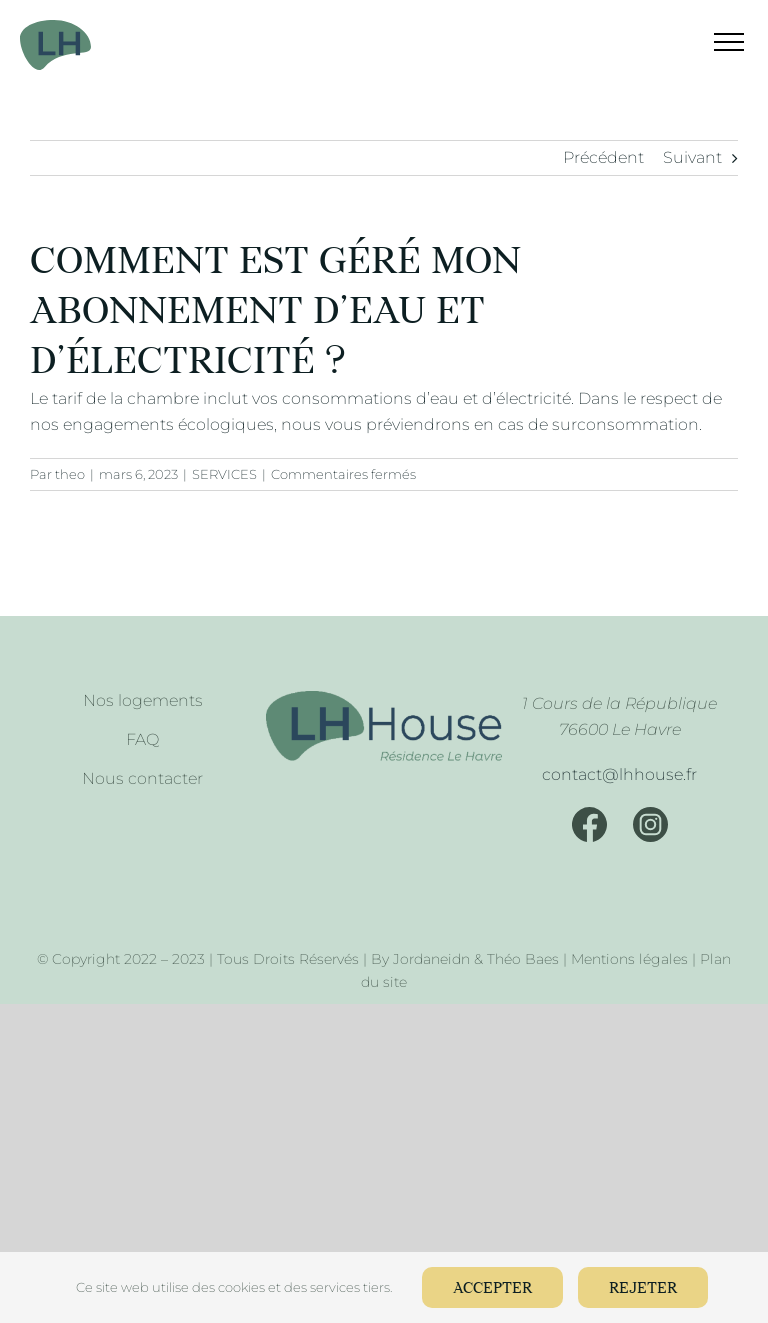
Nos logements (143, 700)
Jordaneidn (431, 959)
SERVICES (224, 474)
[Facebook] (589, 824)
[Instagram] (650, 824)
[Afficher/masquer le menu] (716, 42)
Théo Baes (523, 959)
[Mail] (620, 775)
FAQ (142, 739)
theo (70, 474)
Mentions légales (629, 959)
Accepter (492, 1288)
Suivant (692, 157)
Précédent (603, 157)
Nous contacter (142, 778)
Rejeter (643, 1288)
